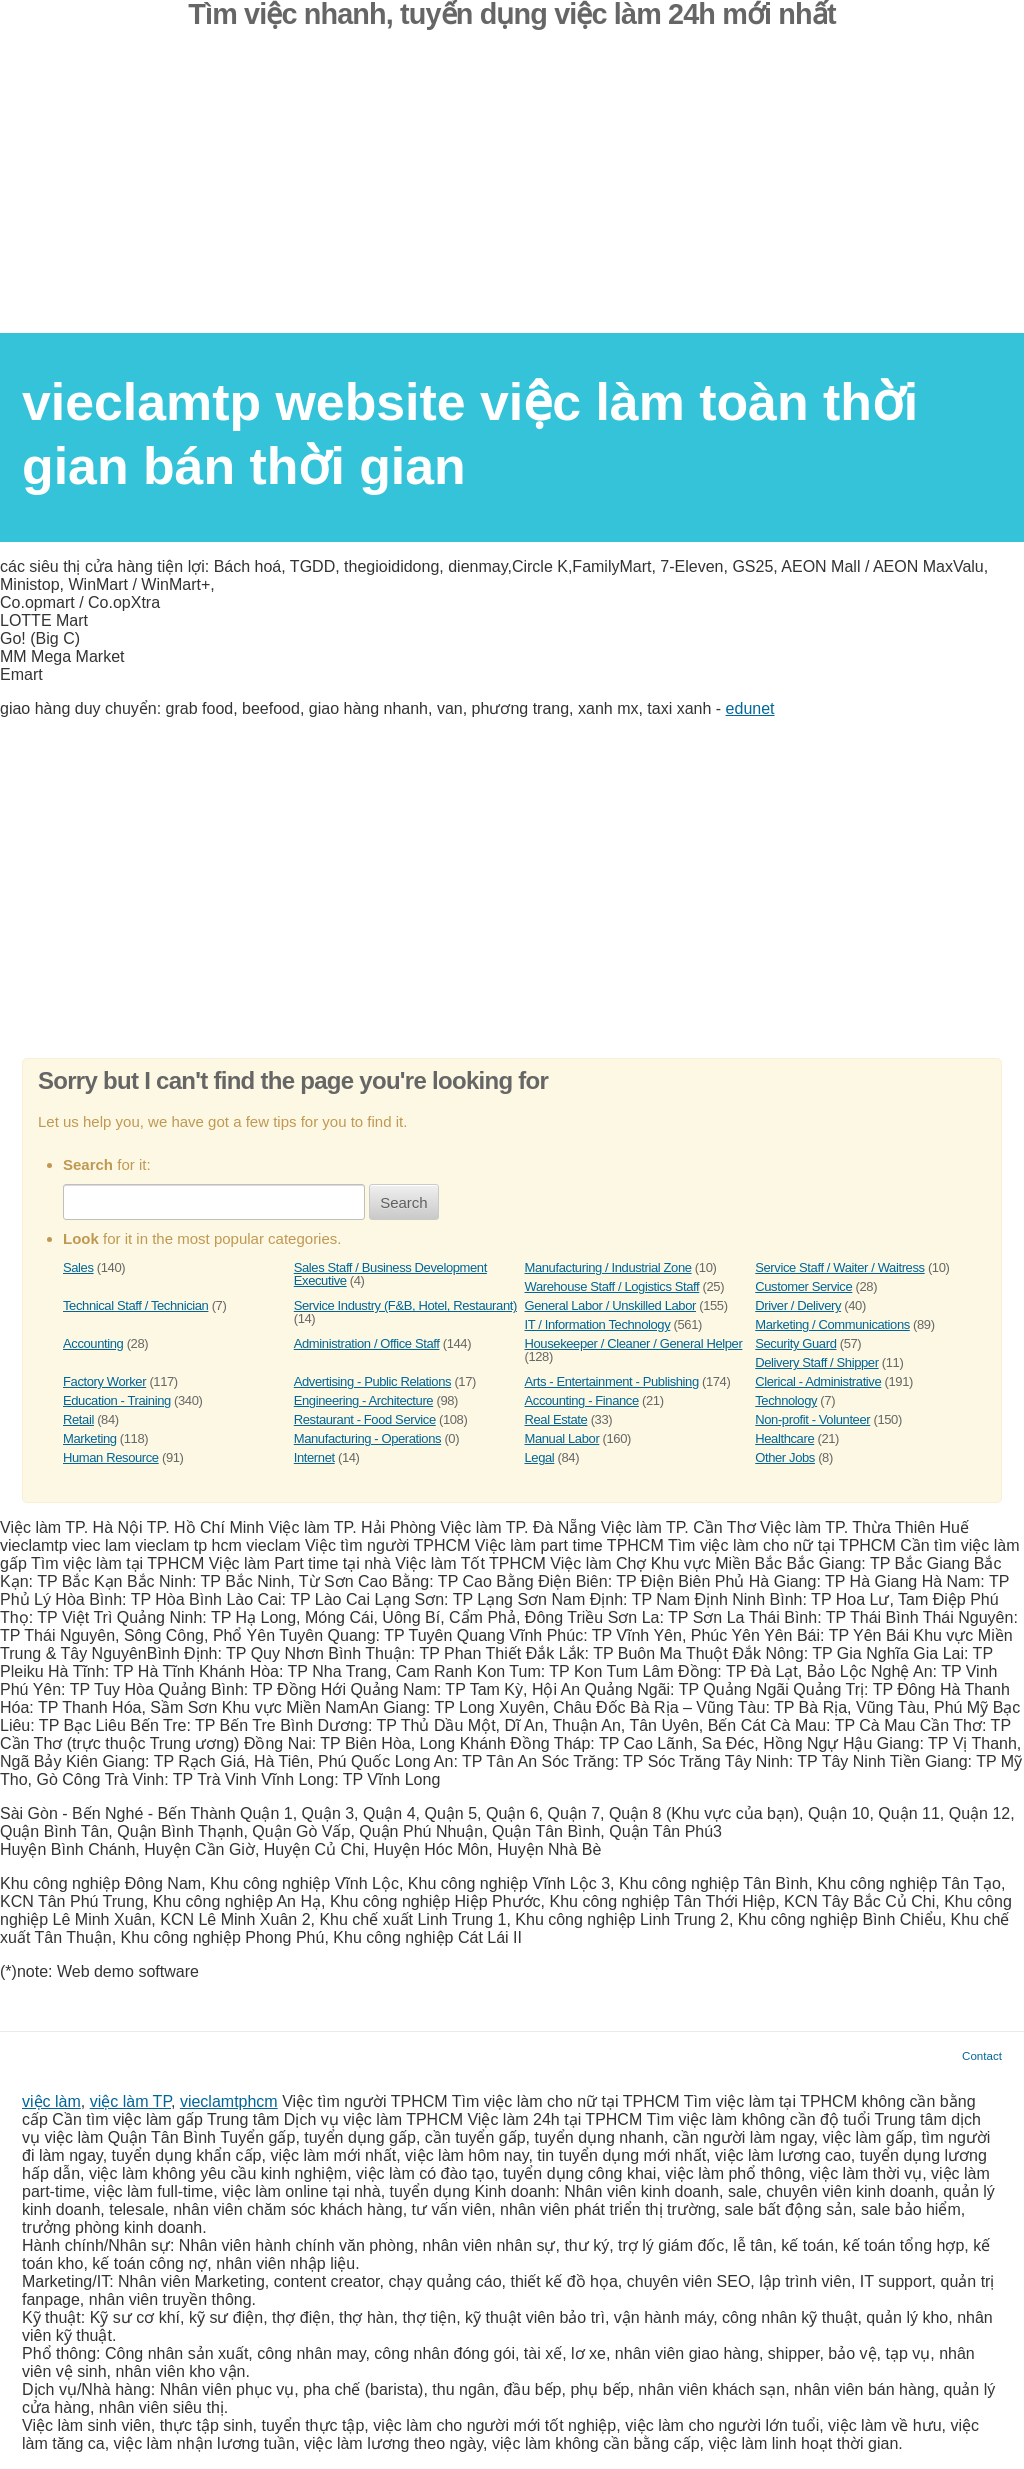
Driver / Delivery (798, 1305)
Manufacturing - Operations (367, 1438)
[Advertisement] (512, 193)
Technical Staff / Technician (135, 1305)
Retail (78, 1419)
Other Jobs (785, 1457)
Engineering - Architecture (363, 1400)
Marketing (90, 1438)
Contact (982, 2055)
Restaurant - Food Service (365, 1419)
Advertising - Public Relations (372, 1381)
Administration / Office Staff (367, 1343)
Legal (540, 1457)
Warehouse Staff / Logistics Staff (612, 1286)
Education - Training (117, 1400)
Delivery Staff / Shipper (816, 1362)
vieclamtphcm (229, 2101)
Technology (786, 1400)
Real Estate (556, 1419)
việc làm (51, 2101)
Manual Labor (562, 1438)
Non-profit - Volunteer (812, 1419)
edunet (750, 708)
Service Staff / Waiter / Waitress (839, 1267)
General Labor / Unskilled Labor (610, 1305)
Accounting (93, 1343)
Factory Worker (104, 1381)
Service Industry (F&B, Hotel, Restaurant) (405, 1305)
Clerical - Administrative (818, 1381)
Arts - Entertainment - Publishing (612, 1381)
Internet (314, 1457)
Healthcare (784, 1438)
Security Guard (795, 1343)
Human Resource (111, 1457)
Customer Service (803, 1286)
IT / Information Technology (598, 1324)
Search (404, 1202)
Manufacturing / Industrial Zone (608, 1267)
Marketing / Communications (832, 1324)
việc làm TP (130, 2101)
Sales (78, 1267)
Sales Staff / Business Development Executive (390, 1274)
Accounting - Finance (582, 1400)
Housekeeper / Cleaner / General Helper (634, 1343)
